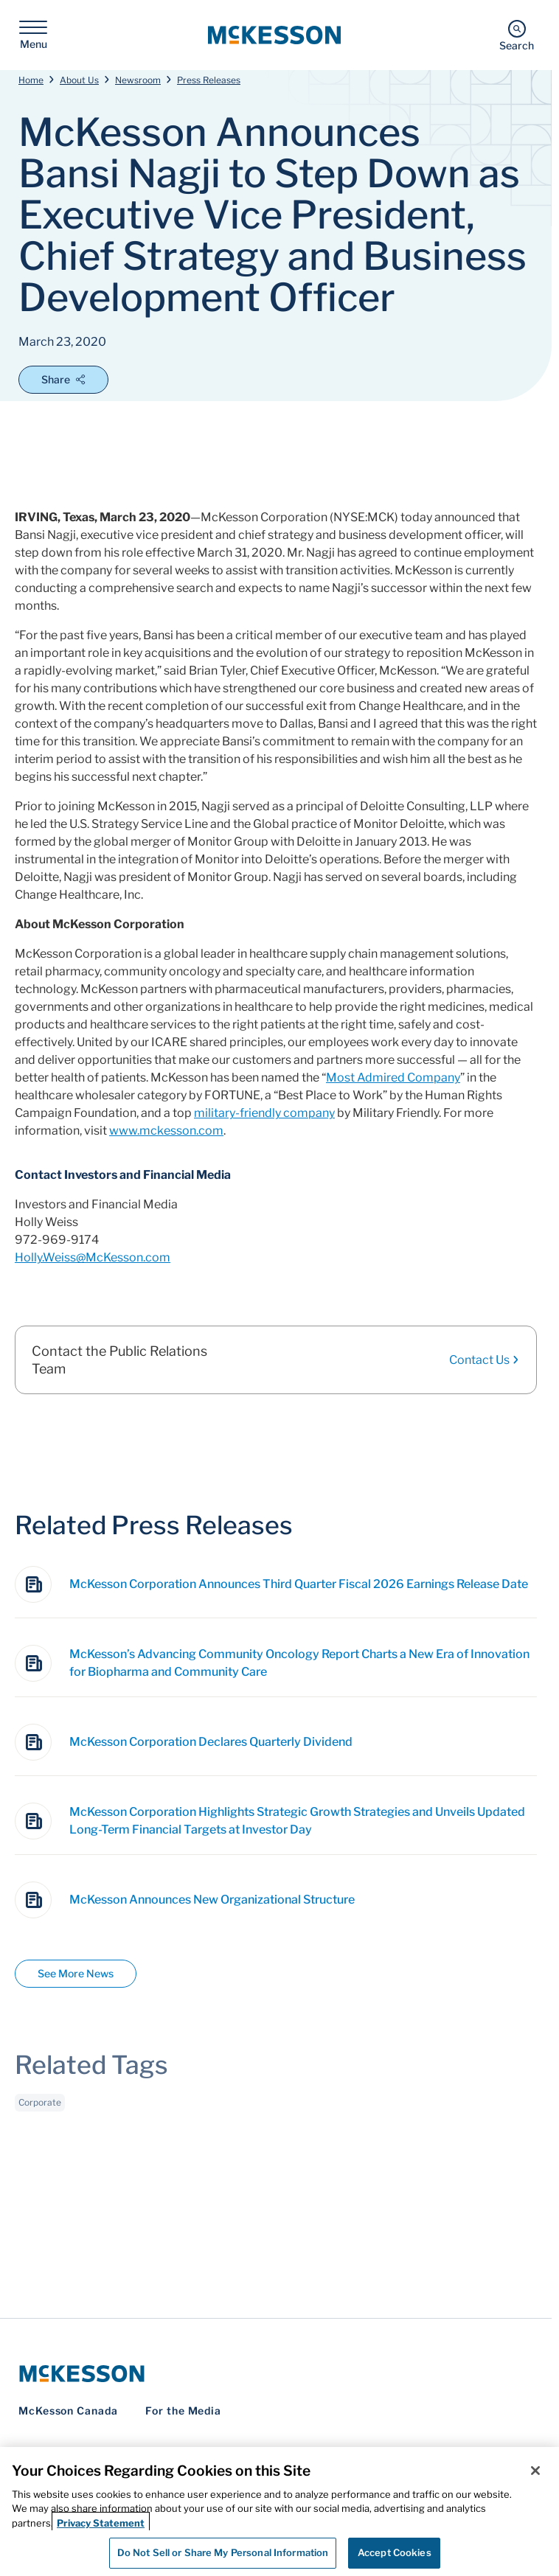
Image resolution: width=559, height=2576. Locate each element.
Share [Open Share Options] (63, 379)
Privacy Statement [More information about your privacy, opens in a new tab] (101, 2523)
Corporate (39, 2104)
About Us (79, 80)
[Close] (535, 2470)
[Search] (516, 35)
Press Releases (208, 80)
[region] (279, 2511)
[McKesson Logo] (275, 2373)
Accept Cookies (394, 2552)
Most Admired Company (393, 1078)
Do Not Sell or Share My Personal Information (223, 2552)
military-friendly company (264, 1113)
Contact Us (484, 1360)
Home (31, 80)
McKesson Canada (68, 2410)
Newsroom (138, 80)
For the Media (183, 2410)
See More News (76, 1973)
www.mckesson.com (166, 1131)
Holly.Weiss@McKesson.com (92, 1257)
